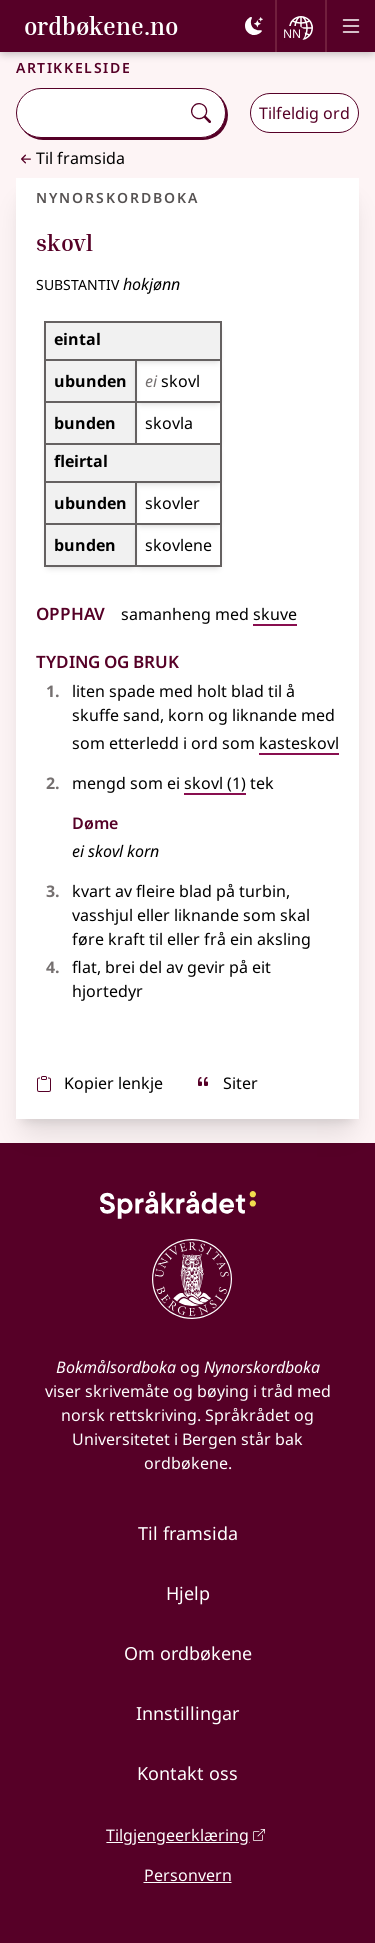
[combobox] (100, 113)
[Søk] (201, 113)
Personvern (188, 1875)
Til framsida (70, 158)
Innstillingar (187, 1713)
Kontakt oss (187, 1773)
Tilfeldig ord (304, 113)
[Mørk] (254, 26)
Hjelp (188, 1593)
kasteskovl (299, 743)
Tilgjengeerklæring (177, 1835)
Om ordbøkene (188, 1653)
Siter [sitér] (226, 1083)
